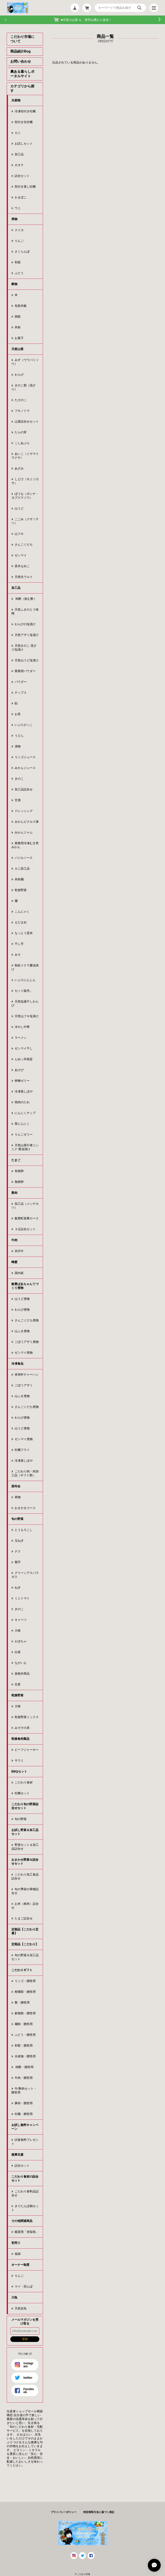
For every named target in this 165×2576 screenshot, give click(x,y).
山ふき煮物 (22, 1331)
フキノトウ (22, 410)
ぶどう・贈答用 (25, 2034)
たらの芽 (21, 432)
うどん (19, 735)
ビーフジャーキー (27, 1749)
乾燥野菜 (21, 890)
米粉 (18, 327)
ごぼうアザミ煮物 (27, 1342)
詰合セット (22, 175)
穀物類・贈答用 (25, 2013)
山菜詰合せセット (27, 421)
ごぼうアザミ (24, 1385)
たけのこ (21, 400)
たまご (15, 1160)
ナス (18, 1551)
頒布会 (15, 1486)
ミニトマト (22, 1598)
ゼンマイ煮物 (24, 1352)
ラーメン (21, 1037)
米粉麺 (19, 879)
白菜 (18, 1652)
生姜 (18, 1684)
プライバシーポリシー (63, 2512)
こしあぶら (22, 443)
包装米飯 (21, 305)
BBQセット (19, 1771)
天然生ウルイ (24, 576)
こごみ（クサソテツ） (25, 521)
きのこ (19, 778)
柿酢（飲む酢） (26, 598)
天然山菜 (17, 349)
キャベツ (21, 1619)
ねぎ (18, 1587)
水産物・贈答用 (25, 2056)
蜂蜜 (14, 1262)
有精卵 (19, 1171)
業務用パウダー (25, 671)
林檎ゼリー (22, 1080)
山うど (19, 508)
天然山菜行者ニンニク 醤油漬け (25, 1147)
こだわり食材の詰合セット (24, 2178)
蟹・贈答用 (22, 2002)
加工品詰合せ (24, 789)
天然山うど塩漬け (27, 660)
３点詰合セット (25, 1229)
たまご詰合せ (24, 1918)
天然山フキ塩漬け (27, 1016)
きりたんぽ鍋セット (25, 2208)
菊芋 (18, 1562)
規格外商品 (22, 1673)
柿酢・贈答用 (24, 2067)
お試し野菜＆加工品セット (24, 1832)
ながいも (21, 1662)
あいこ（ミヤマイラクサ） (25, 455)
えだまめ (21, 922)
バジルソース (24, 857)
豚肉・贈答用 (24, 2103)
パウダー (21, 681)
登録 (25, 2339)
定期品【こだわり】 (24, 1944)
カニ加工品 (22, 868)
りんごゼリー (24, 1134)
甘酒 (18, 800)
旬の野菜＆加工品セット (25, 1957)
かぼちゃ (21, 1641)
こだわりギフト (21, 1970)
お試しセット (24, 143)
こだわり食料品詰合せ (25, 2193)
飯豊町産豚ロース (27, 1218)
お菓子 (19, 338)
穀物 (14, 284)
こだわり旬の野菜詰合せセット (24, 1806)
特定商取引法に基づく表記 (98, 2512)
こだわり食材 (24, 1782)
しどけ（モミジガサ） (25, 481)
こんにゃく (22, 911)
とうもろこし (24, 1530)
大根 (18, 1630)
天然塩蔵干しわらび (25, 1003)
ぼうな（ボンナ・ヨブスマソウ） (25, 495)
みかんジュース (25, 768)
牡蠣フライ (22, 1450)
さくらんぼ (22, 251)
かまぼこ (21, 197)
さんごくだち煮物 (27, 1320)
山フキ (19, 533)
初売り (15, 2242)
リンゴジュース (25, 757)
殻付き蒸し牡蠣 (25, 186)
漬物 (18, 746)
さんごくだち (24, 544)
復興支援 (17, 2154)
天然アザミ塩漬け (27, 635)
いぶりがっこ (24, 725)
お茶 (18, 714)
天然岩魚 (21, 2308)
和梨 (18, 262)
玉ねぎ (19, 1540)
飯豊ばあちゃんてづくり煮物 (24, 1286)
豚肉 (14, 1192)
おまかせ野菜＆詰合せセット (24, 1861)
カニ (18, 132)
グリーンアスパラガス (25, 1574)
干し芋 (19, 944)
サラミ (19, 1760)
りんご (19, 240)
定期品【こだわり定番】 (24, 1931)
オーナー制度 (20, 2264)
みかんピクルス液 (27, 821)
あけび (19, 1070)
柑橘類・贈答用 (25, 1991)
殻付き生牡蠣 (24, 122)
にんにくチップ (25, 1113)
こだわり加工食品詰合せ (25, 1876)
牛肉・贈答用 (24, 2077)
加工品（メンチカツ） (25, 1205)
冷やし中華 (22, 1027)
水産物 (15, 100)
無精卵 (19, 1181)
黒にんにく (22, 1123)
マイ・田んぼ (24, 2286)
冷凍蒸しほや (24, 1091)
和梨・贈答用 (24, 2045)
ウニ (18, 208)
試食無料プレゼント (25, 2141)
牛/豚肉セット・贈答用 (24, 2090)
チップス (21, 692)
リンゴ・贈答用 (25, 1981)
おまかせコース (25, 1508)
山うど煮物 (22, 1298)
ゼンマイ (21, 555)
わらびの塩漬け (25, 624)
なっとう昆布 (24, 933)
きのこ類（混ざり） (23, 387)
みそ (18, 954)
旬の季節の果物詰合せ (25, 1891)
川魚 (14, 2297)
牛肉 (14, 1240)
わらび (19, 374)
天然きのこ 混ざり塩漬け (24, 647)
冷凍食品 (17, 1363)
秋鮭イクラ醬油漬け (25, 967)
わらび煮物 (22, 1309)
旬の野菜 (17, 1519)
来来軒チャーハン (27, 1374)
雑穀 (18, 316)
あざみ (19, 468)
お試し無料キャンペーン (24, 2126)
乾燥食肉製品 (20, 1738)
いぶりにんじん (25, 980)
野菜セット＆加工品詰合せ (25, 1846)
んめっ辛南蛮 (24, 1059)
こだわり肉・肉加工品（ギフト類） (25, 1473)
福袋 (18, 2253)
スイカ (19, 230)
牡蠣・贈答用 (24, 2114)
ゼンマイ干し (24, 1048)
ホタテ (19, 165)
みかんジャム (24, 832)
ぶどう (19, 273)
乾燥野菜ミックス (27, 1717)
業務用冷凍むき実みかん (25, 845)
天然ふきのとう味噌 (25, 611)
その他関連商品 (21, 2221)
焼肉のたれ (22, 1102)
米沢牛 (19, 1251)
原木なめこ (22, 566)
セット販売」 (24, 990)
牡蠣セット (22, 1793)
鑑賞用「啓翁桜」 (27, 2232)
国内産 (19, 1273)
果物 (14, 219)
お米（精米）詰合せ (25, 1905)
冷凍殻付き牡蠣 (25, 111)
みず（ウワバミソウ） (25, 362)
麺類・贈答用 (24, 2024)
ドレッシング (24, 811)
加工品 (19, 154)
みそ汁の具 (22, 1727)
